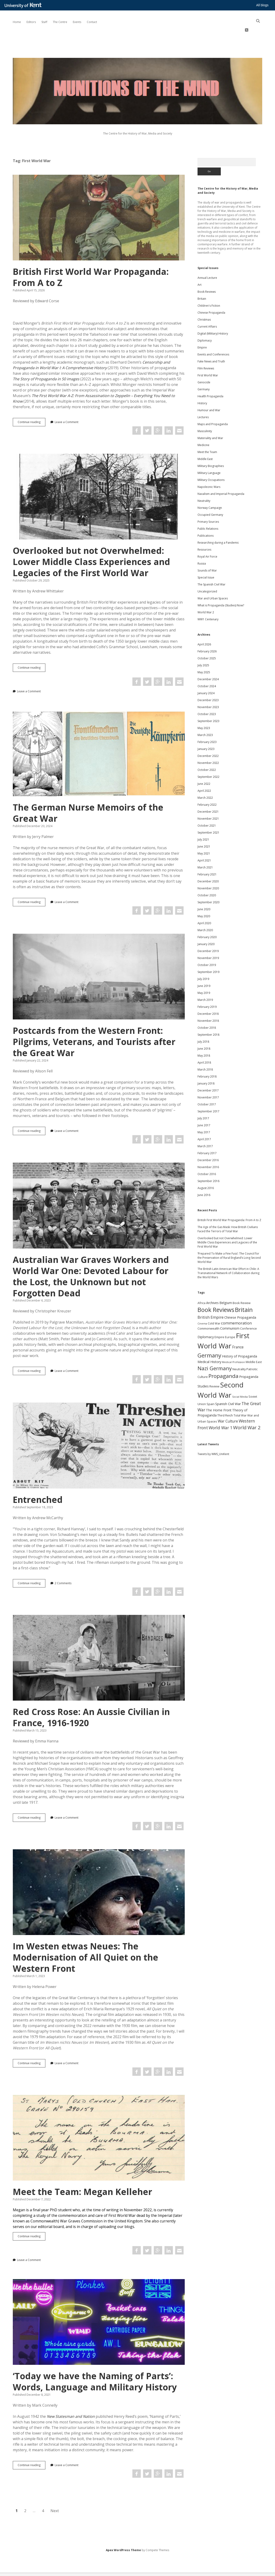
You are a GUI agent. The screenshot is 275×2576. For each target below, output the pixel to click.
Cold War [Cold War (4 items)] (214, 1308)
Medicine (203, 430)
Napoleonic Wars (209, 472)
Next (54, 2495)
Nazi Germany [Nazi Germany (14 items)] (215, 1353)
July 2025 (203, 650)
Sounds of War (207, 556)
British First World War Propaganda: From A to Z (98, 203)
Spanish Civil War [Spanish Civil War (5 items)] (228, 1389)
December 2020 (208, 866)
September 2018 (208, 1020)
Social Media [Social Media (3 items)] (240, 1381)
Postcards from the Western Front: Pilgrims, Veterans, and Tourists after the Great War (98, 962)
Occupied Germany (210, 500)
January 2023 (206, 734)
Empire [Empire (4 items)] (219, 1322)
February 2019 (207, 992)
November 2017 (208, 1082)
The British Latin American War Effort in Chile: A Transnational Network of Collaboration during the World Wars (228, 1258)
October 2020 (207, 880)
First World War (208, 360)
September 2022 (208, 762)
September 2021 (208, 818)
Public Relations (208, 514)
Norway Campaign (210, 493)
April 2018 (204, 1048)
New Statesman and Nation (71, 2401)
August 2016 (206, 1173)
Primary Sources (208, 507)
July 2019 (203, 964)
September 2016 (208, 1166)
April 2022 (204, 776)
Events (77, 22)
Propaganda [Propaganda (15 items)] (223, 1361)
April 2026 (204, 629)
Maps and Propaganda (213, 409)
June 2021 (204, 832)
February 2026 (207, 636)
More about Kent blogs (173, 2567)
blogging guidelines (216, 2567)
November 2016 (208, 1152)
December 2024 (208, 664)
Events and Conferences (213, 340)
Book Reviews (207, 277)
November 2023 (208, 692)
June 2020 (204, 894)
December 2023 (208, 685)
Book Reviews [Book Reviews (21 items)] (216, 1295)
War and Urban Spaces (213, 583)
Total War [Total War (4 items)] (240, 1400)
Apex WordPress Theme (123, 2535)
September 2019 (208, 957)
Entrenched (98, 1430)
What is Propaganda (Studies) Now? (221, 590)
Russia (202, 549)
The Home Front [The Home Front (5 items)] (218, 1395)
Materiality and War (210, 423)
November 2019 (208, 943)
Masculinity (205, 416)
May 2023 (204, 713)
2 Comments (63, 1568)
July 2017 (203, 1103)
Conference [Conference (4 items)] (248, 1313)
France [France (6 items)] (238, 1332)
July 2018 (203, 1027)
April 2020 (204, 908)
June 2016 (204, 1180)
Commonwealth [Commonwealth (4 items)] (208, 1313)
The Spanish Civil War (211, 570)
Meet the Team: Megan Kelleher (98, 2123)
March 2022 (205, 783)
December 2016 (208, 1145)
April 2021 (204, 846)
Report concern (246, 2567)
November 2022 (208, 748)
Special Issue (206, 563)
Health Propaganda (210, 381)
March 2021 (205, 852)
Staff (44, 22)
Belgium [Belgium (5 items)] (225, 1288)
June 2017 (204, 1110)
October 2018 (207, 1013)
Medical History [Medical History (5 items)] (209, 1347)
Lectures (203, 402)
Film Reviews (206, 353)
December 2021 (208, 797)
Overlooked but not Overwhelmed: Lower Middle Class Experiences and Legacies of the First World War (98, 482)
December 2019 (208, 936)
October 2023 (207, 699)
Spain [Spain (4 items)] (211, 1389)
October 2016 (207, 1159)
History (202, 388)
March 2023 (205, 720)
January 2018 (206, 1069)
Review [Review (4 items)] (214, 1371)
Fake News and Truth (211, 346)
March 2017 (205, 1131)
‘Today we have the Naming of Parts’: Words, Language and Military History (98, 2307)
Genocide (204, 367)
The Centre (60, 22)
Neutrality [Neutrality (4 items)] (239, 1354)
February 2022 (207, 790)
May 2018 (204, 1041)
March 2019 (205, 985)
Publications (206, 521)
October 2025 (207, 643)
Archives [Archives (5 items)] (212, 1288)
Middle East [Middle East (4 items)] (254, 1347)
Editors (31, 22)
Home (17, 22)
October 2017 (207, 1089)
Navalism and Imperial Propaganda (221, 479)
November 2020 (208, 873)
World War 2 (206, 597)
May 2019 (204, 978)
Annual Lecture (207, 263)
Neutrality (204, 486)
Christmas (204, 305)
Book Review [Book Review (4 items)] (242, 1288)
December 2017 (208, 1076)
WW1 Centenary (208, 604)
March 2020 (205, 915)
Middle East (205, 444)
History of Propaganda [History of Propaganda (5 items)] (239, 1341)
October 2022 (207, 755)
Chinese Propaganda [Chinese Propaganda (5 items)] (240, 1302)
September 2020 (208, 887)
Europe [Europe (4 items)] (230, 1322)
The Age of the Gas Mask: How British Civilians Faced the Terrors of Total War (228, 1214)
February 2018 (207, 1062)
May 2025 (204, 657)
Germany (204, 374)
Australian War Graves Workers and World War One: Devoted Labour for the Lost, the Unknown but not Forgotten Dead (98, 1190)
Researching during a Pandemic (218, 528)
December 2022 (208, 741)
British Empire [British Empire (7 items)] (211, 1302)
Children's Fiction (209, 291)
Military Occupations (211, 465)
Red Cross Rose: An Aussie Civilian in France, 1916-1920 (98, 1643)
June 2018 (204, 1034)
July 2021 (203, 825)
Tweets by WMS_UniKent (213, 1439)
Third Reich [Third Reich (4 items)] (225, 1400)
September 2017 (208, 1096)
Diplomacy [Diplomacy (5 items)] (206, 1322)
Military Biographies (211, 451)
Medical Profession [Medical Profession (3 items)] (233, 1347)
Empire (202, 333)
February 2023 (207, 727)
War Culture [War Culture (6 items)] (228, 1406)
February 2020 (207, 922)
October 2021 (207, 811)
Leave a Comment (66, 407)
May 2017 (204, 1117)
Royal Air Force (207, 542)
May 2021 (204, 839)
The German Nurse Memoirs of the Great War (98, 738)
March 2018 (205, 1055)
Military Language (209, 458)
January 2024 (206, 678)
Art (199, 270)
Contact (92, 22)
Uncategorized (207, 576)
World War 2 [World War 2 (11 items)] (247, 1412)
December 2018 (208, 999)
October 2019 (207, 950)
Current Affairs (207, 312)
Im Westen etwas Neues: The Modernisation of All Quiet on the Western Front (98, 1877)
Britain (202, 284)
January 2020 (206, 929)
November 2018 (208, 1006)
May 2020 (204, 901)
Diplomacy (205, 326)
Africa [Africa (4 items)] (201, 1288)
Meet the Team (207, 437)
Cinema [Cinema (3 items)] (202, 1308)
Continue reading (31, 408)
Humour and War (209, 395)
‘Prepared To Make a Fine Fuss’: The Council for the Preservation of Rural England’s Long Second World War (229, 1243)
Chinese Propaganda (211, 298)
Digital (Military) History (213, 319)
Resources (204, 535)
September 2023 (208, 706)
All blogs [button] (262, 5)
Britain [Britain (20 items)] (244, 1295)
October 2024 (207, 671)
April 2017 (204, 1124)
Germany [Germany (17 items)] (209, 1340)
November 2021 (208, 804)
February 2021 (207, 859)
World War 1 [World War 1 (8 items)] (220, 1413)
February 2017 (207, 1138)
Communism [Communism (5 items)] (229, 1313)
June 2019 (204, 971)
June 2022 (204, 769)
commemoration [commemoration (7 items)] (236, 1308)
